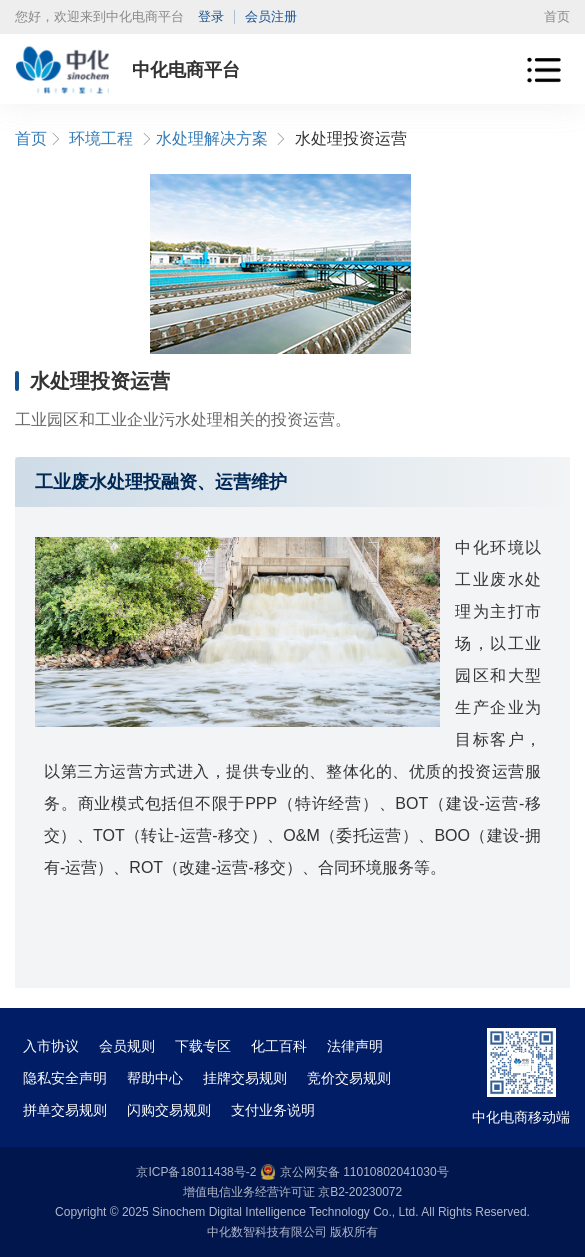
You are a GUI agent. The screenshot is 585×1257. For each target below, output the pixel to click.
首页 (557, 16)
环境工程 (101, 138)
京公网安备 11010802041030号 (354, 1172)
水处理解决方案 (212, 138)
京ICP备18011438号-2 (196, 1172)
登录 (211, 16)
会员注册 (271, 16)
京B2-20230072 (360, 1192)
